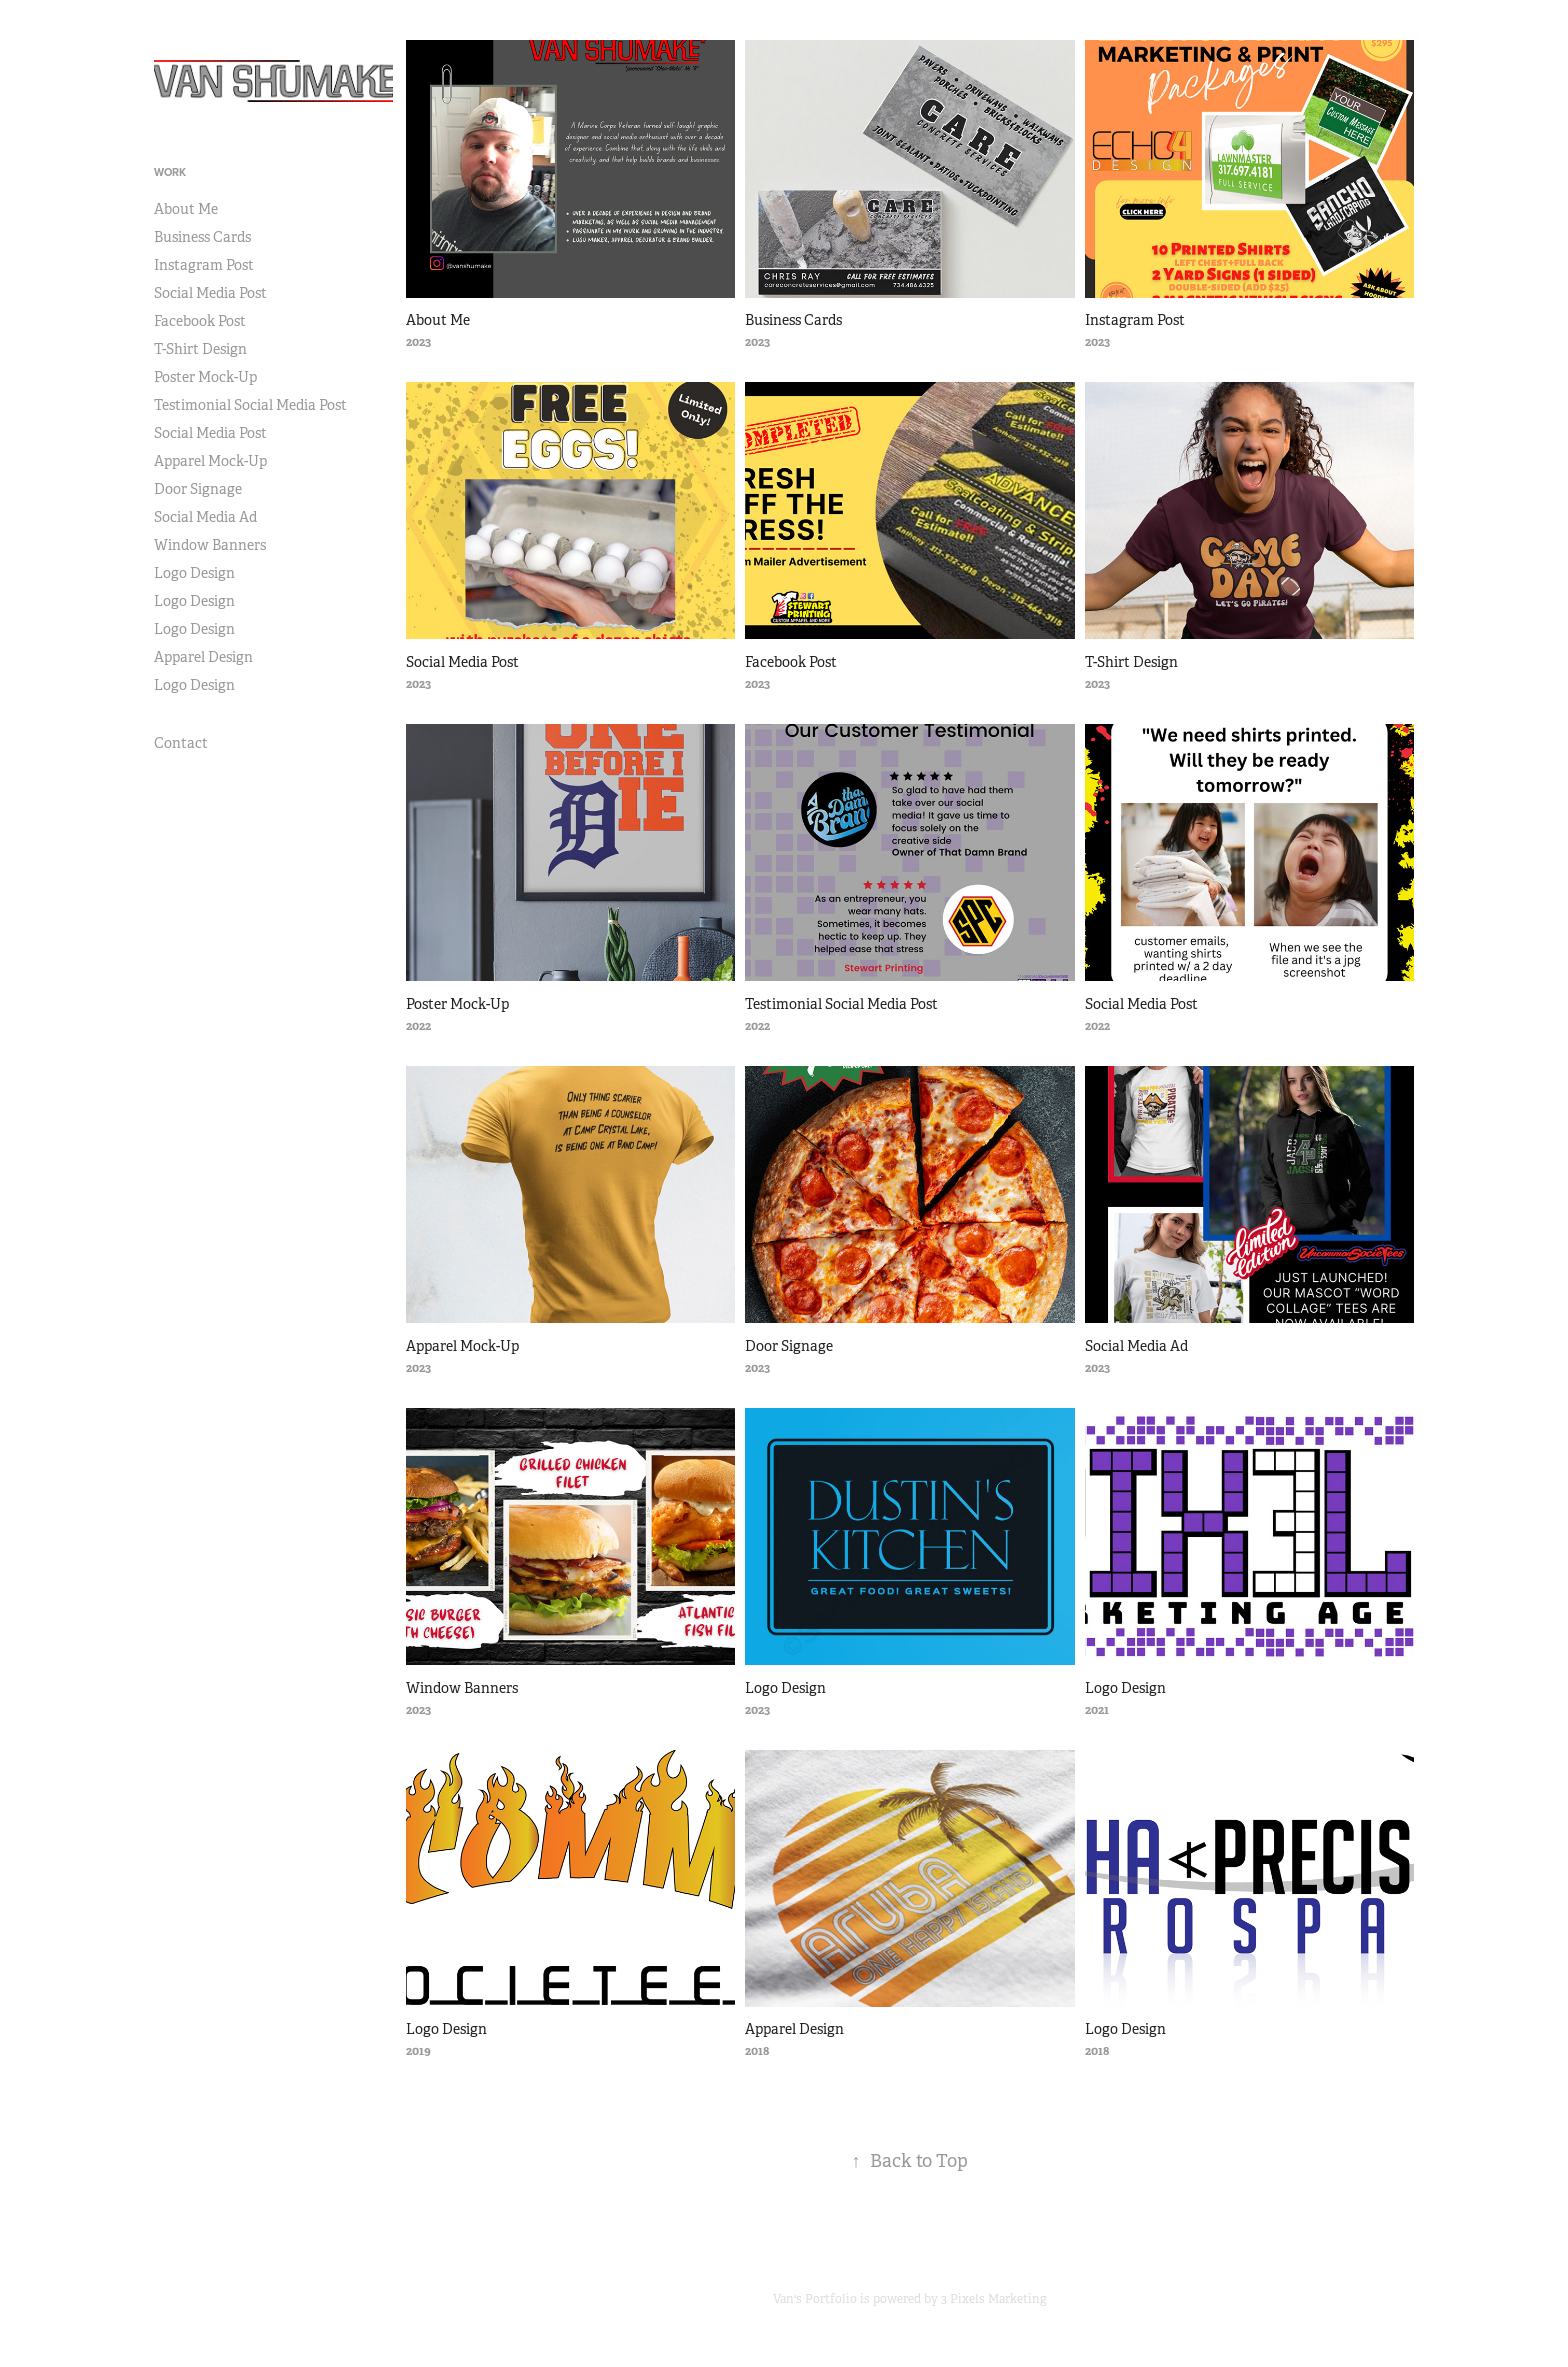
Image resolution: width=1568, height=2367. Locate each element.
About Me (186, 209)
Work (170, 172)
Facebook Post (200, 321)
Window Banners (210, 545)
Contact (181, 743)
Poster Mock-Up (205, 377)
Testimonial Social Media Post (250, 405)
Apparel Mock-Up (210, 461)
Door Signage (198, 489)
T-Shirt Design (200, 349)
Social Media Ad (205, 517)
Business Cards (202, 237)
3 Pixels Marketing (994, 2299)
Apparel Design (203, 657)
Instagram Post (204, 265)
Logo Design (194, 573)
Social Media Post (210, 293)
